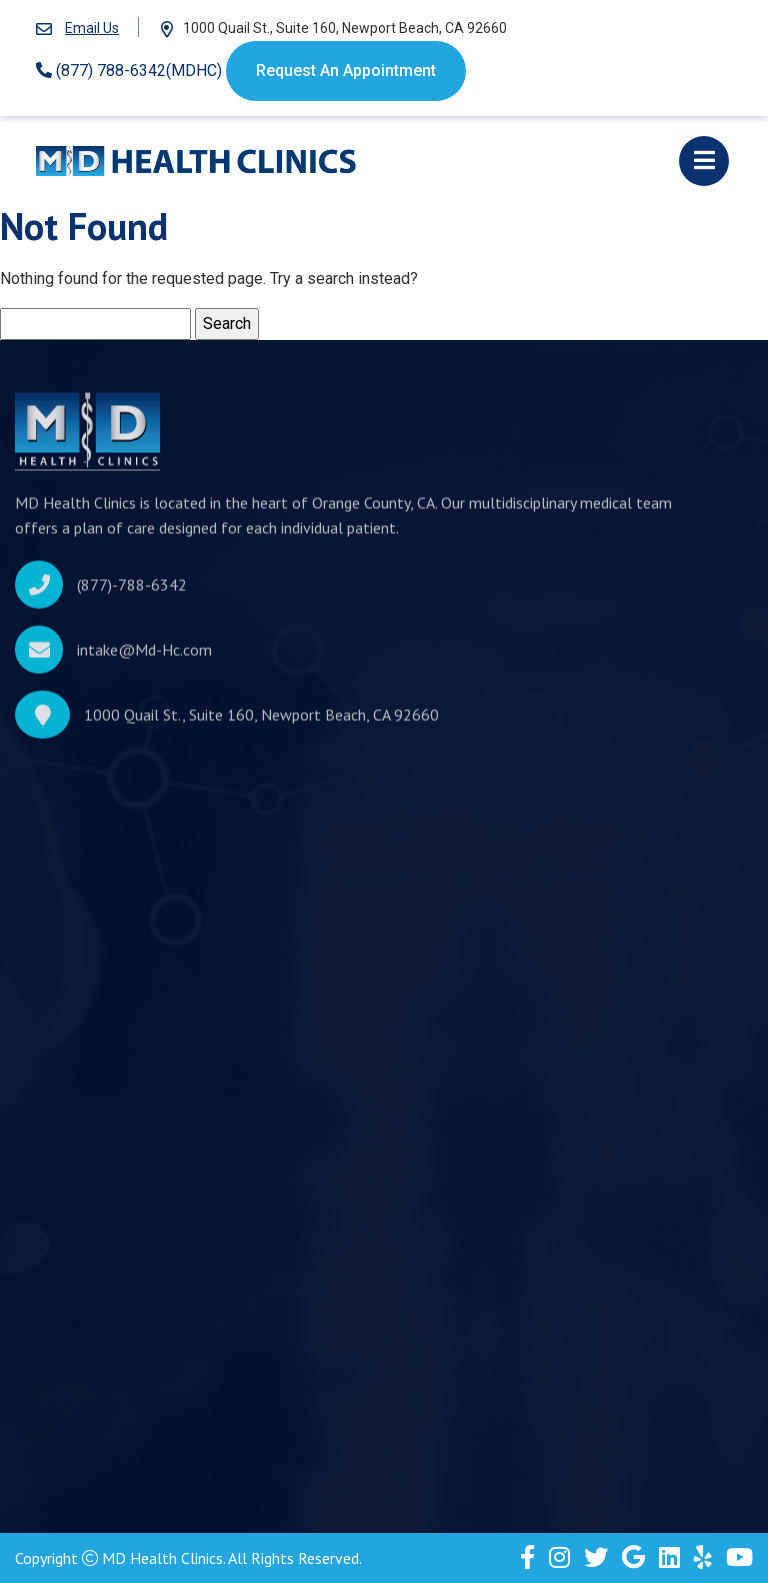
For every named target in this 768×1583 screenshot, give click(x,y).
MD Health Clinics (162, 1558)
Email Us (92, 28)
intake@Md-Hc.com (144, 655)
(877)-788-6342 (132, 590)
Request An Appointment (346, 70)
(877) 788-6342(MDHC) (129, 70)
